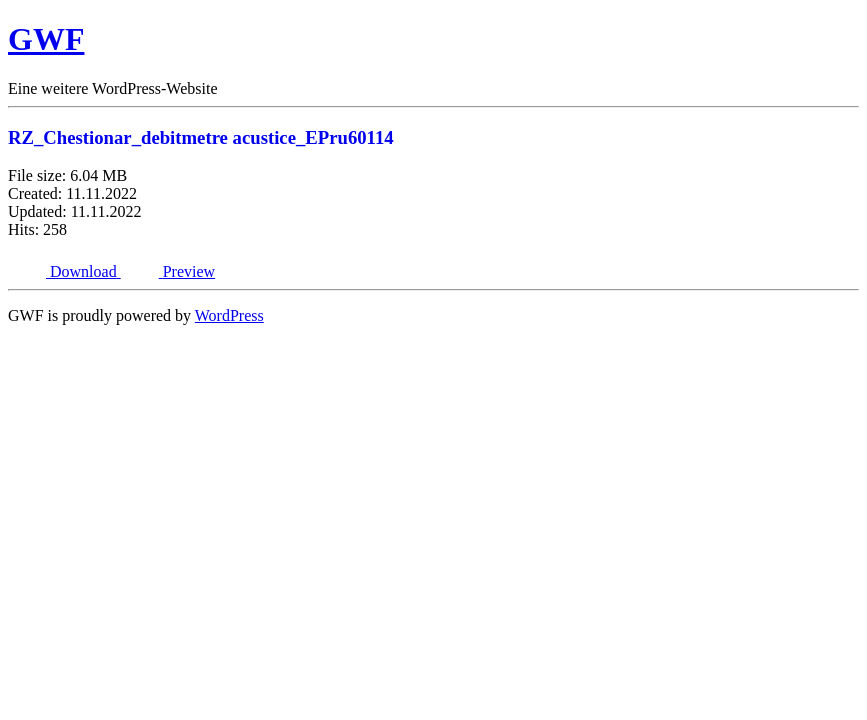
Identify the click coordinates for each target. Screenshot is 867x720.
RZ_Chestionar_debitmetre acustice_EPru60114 (201, 137)
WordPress (229, 315)
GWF (46, 39)
